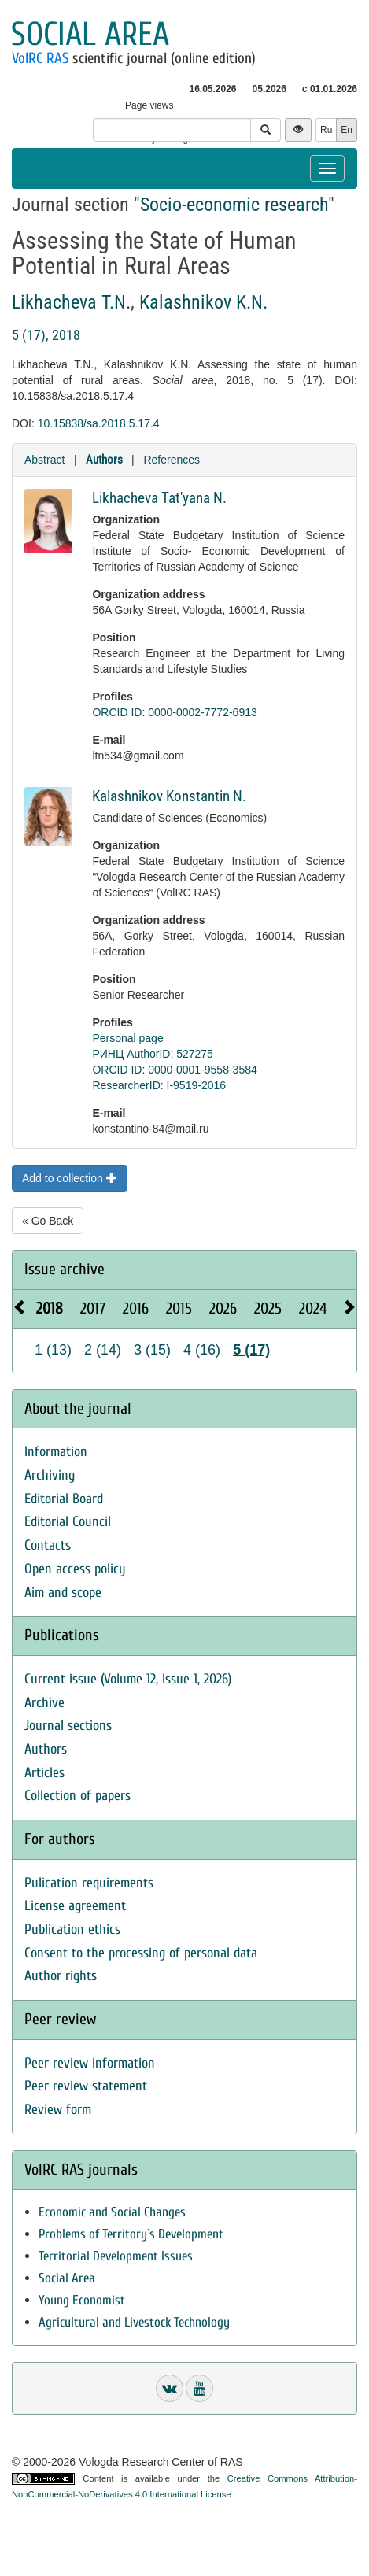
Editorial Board (63, 1499)
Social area (90, 34)
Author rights (60, 1976)
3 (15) (152, 1350)
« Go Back (47, 1220)
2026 (223, 1308)
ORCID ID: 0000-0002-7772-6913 (174, 712)
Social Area (67, 2278)
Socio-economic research (234, 205)
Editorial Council (67, 1521)
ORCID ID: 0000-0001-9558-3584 (174, 1069)
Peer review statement (85, 2086)
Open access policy (75, 1569)
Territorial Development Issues (116, 2256)
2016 (136, 1308)
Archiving (49, 1475)
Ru (326, 129)
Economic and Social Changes (112, 2212)
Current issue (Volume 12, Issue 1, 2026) (127, 1679)
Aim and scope (62, 1592)
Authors (104, 460)
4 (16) (201, 1350)
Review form (57, 2109)
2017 (92, 1308)
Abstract (44, 459)
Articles (44, 1773)
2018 (49, 1308)
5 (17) (251, 1350)
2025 (268, 1308)
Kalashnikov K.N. (203, 302)
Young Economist (82, 2300)
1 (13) (53, 1350)
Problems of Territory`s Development (131, 2234)
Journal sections (68, 1725)
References (171, 459)
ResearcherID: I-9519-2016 (159, 1085)
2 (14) (102, 1350)
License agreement (75, 1906)
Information (55, 1451)
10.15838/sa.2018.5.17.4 (99, 423)
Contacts (47, 1545)
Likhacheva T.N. (71, 302)
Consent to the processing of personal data (140, 1953)
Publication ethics (72, 1929)
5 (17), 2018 (46, 335)
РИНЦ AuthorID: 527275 (152, 1054)
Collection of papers (77, 1795)
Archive (44, 1703)
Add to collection (69, 1178)
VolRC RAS (40, 58)
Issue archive (64, 1269)
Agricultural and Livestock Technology (134, 2322)
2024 (313, 1308)
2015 (179, 1308)
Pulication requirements (88, 1883)
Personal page (127, 1038)
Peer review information (89, 2063)
